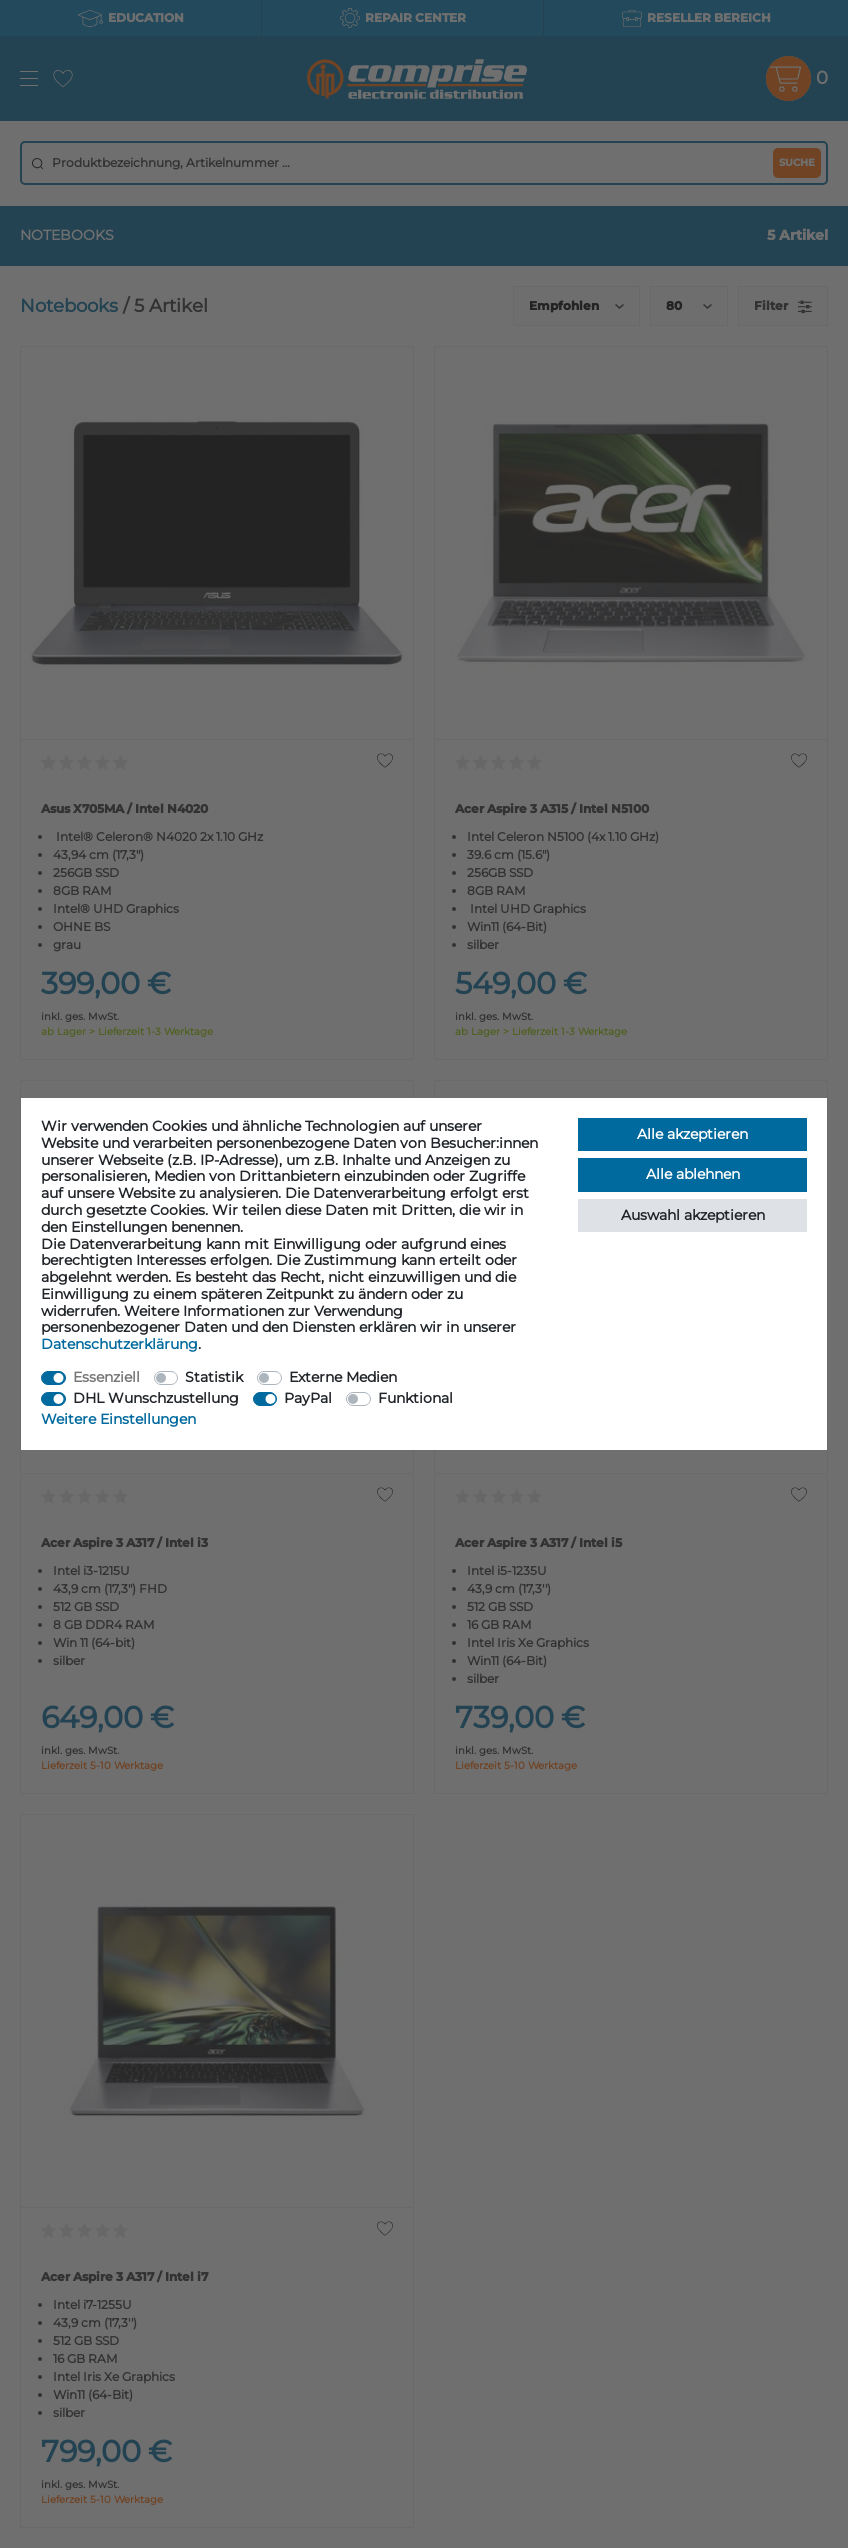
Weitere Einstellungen (118, 1419)
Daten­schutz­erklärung (119, 1344)
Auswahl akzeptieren (693, 1215)
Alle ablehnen (693, 1174)
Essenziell (106, 1377)
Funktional (415, 1398)
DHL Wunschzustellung (156, 1398)
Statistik (214, 1377)
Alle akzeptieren (692, 1134)
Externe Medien (343, 1377)
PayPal (308, 1398)
